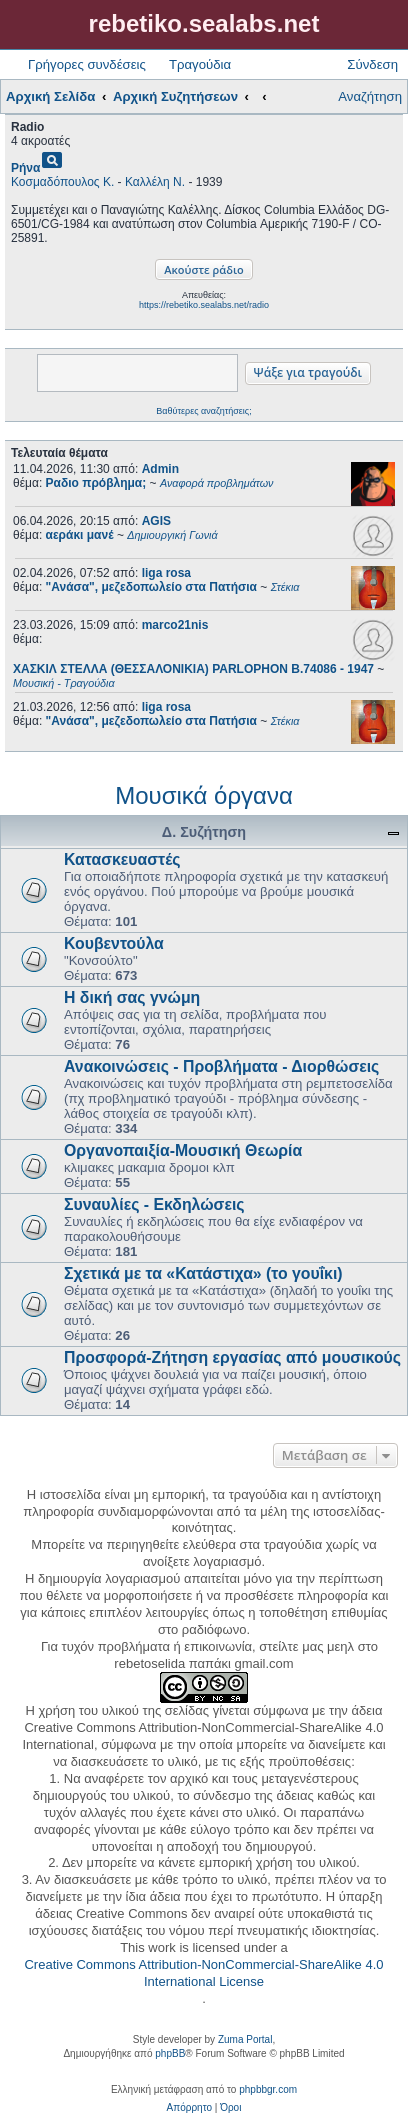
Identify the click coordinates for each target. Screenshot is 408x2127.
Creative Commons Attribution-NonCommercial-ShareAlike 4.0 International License (203, 1973)
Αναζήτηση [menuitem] (370, 96)
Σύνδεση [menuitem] (372, 64)
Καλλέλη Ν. (155, 182)
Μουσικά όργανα (204, 795)
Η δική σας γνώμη (132, 997)
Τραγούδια (200, 64)
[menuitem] (189, 2108)
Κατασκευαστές (122, 859)
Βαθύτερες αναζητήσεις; (203, 411)
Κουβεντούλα (114, 943)
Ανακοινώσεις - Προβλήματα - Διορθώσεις (221, 1066)
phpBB (170, 2053)
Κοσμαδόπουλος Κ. (62, 182)
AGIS (156, 521)
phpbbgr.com (268, 2089)
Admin (160, 469)
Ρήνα (25, 168)
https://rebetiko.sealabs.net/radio (204, 305)
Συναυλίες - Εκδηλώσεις (154, 1204)
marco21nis (175, 625)
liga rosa (166, 573)
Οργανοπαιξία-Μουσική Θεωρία (183, 1150)
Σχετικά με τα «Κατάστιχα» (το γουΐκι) (203, 1273)
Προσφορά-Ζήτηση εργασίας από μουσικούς (232, 1357)
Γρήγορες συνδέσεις (87, 64)
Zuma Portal (245, 2039)
